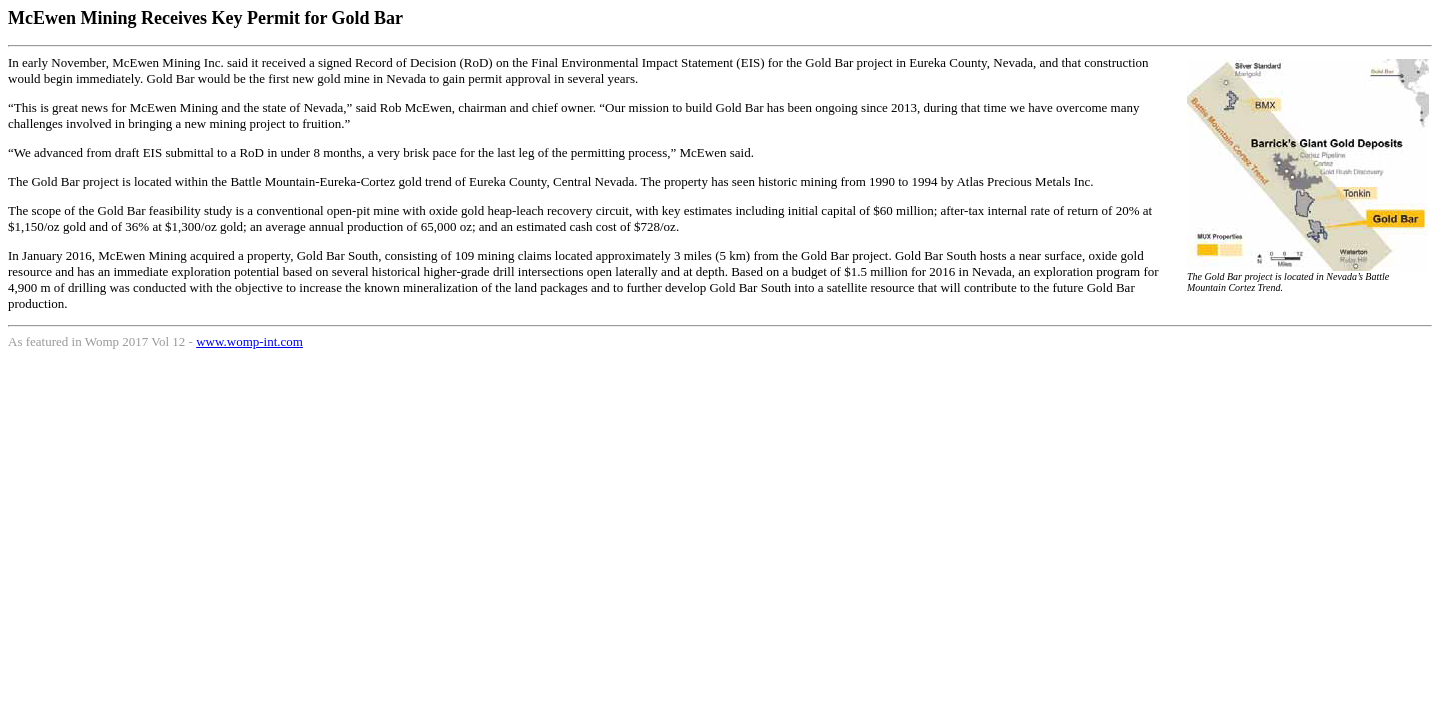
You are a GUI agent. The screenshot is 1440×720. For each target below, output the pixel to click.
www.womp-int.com (249, 341)
